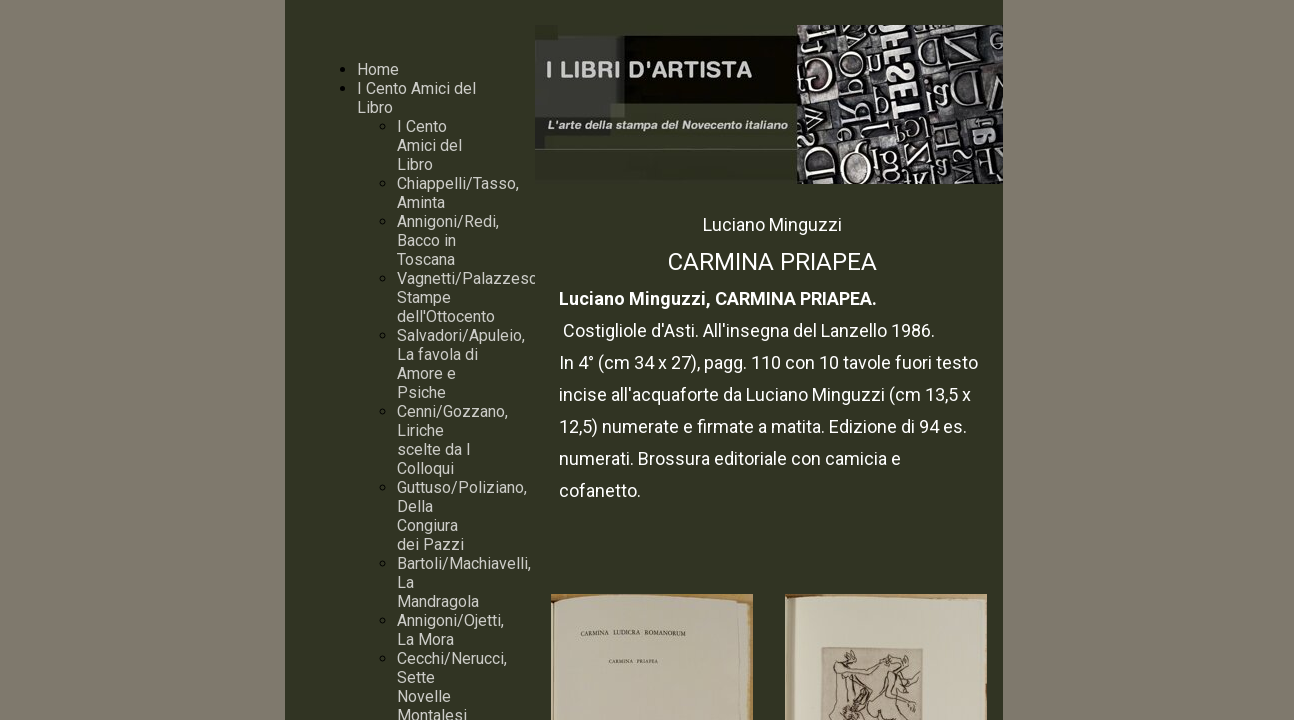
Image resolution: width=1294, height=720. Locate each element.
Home (378, 69)
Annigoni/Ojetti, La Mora (450, 630)
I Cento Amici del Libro (429, 145)
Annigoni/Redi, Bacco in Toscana (448, 240)
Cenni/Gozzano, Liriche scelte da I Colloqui (452, 440)
